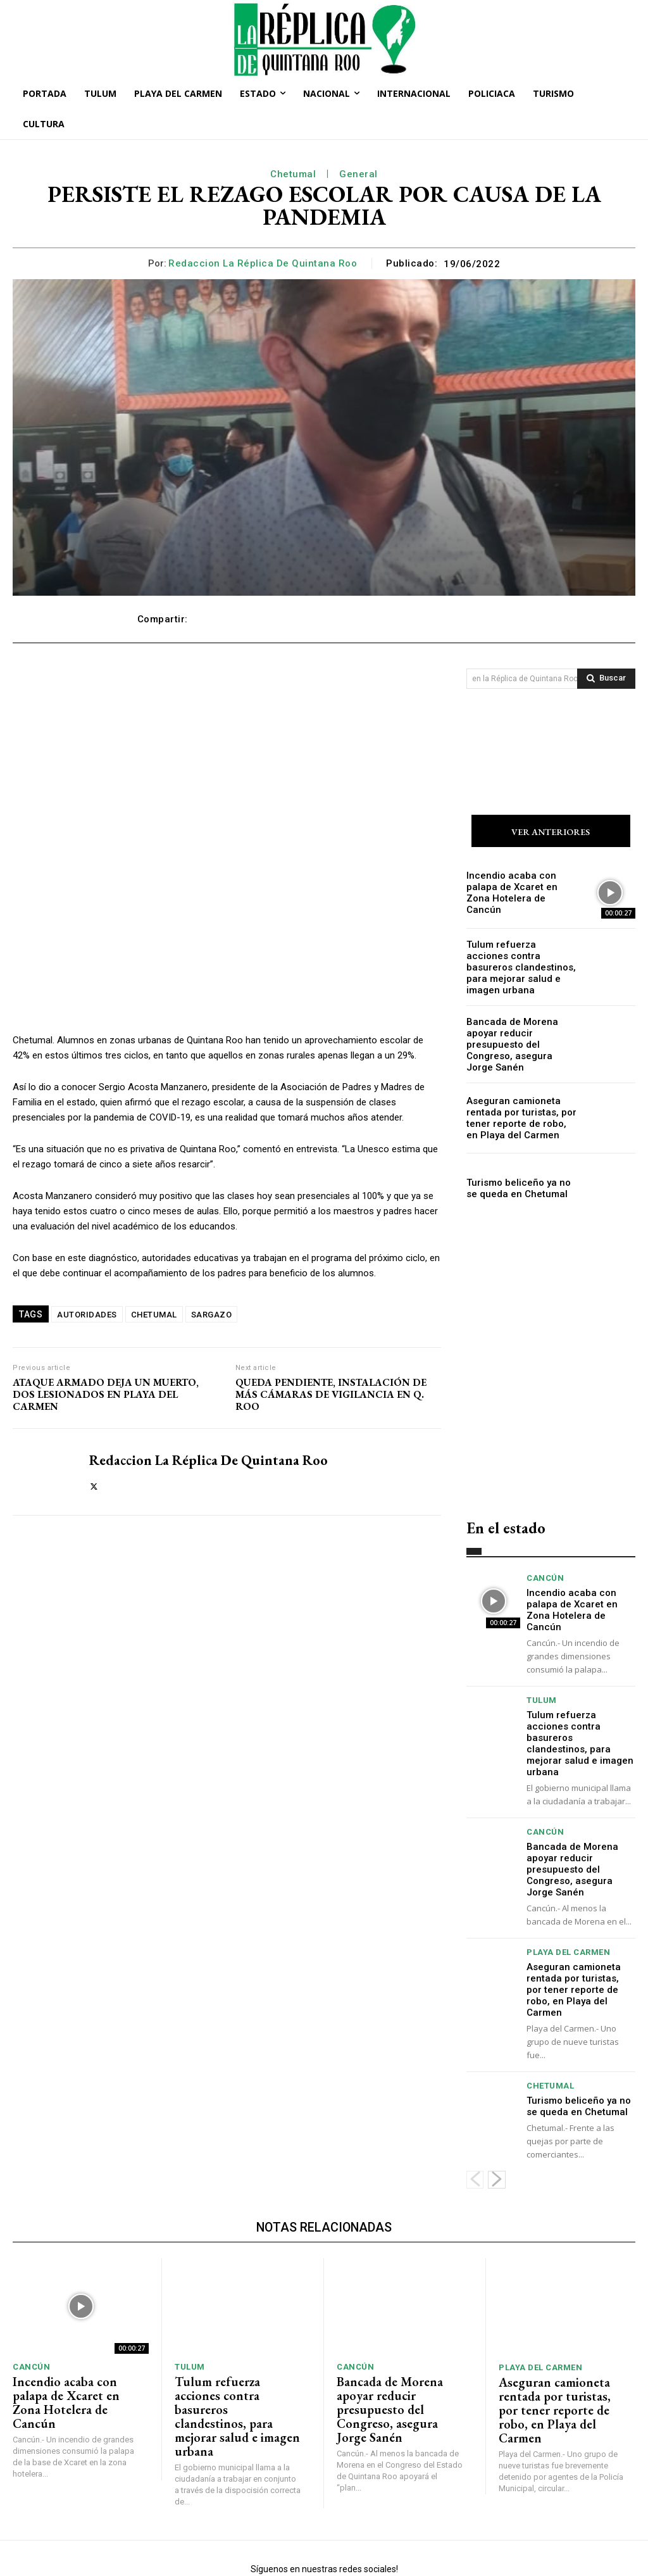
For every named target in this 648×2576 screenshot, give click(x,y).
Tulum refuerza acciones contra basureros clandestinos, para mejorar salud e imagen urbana (517, 965)
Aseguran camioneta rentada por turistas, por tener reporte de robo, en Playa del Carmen (521, 1106)
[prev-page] (474, 2119)
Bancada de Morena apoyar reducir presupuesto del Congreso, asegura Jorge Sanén (518, 1035)
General (358, 174)
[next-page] (497, 2119)
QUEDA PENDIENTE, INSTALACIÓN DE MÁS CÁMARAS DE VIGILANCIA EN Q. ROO (331, 1394)
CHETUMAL (154, 1314)
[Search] (606, 679)
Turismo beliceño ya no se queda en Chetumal (515, 1176)
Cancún (545, 1566)
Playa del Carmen (568, 1908)
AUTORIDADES (87, 1314)
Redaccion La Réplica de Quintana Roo (262, 263)
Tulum (541, 1675)
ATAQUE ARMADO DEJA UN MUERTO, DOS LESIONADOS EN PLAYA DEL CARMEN (106, 1394)
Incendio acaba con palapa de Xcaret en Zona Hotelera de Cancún (518, 894)
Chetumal (293, 174)
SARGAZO (211, 1314)
